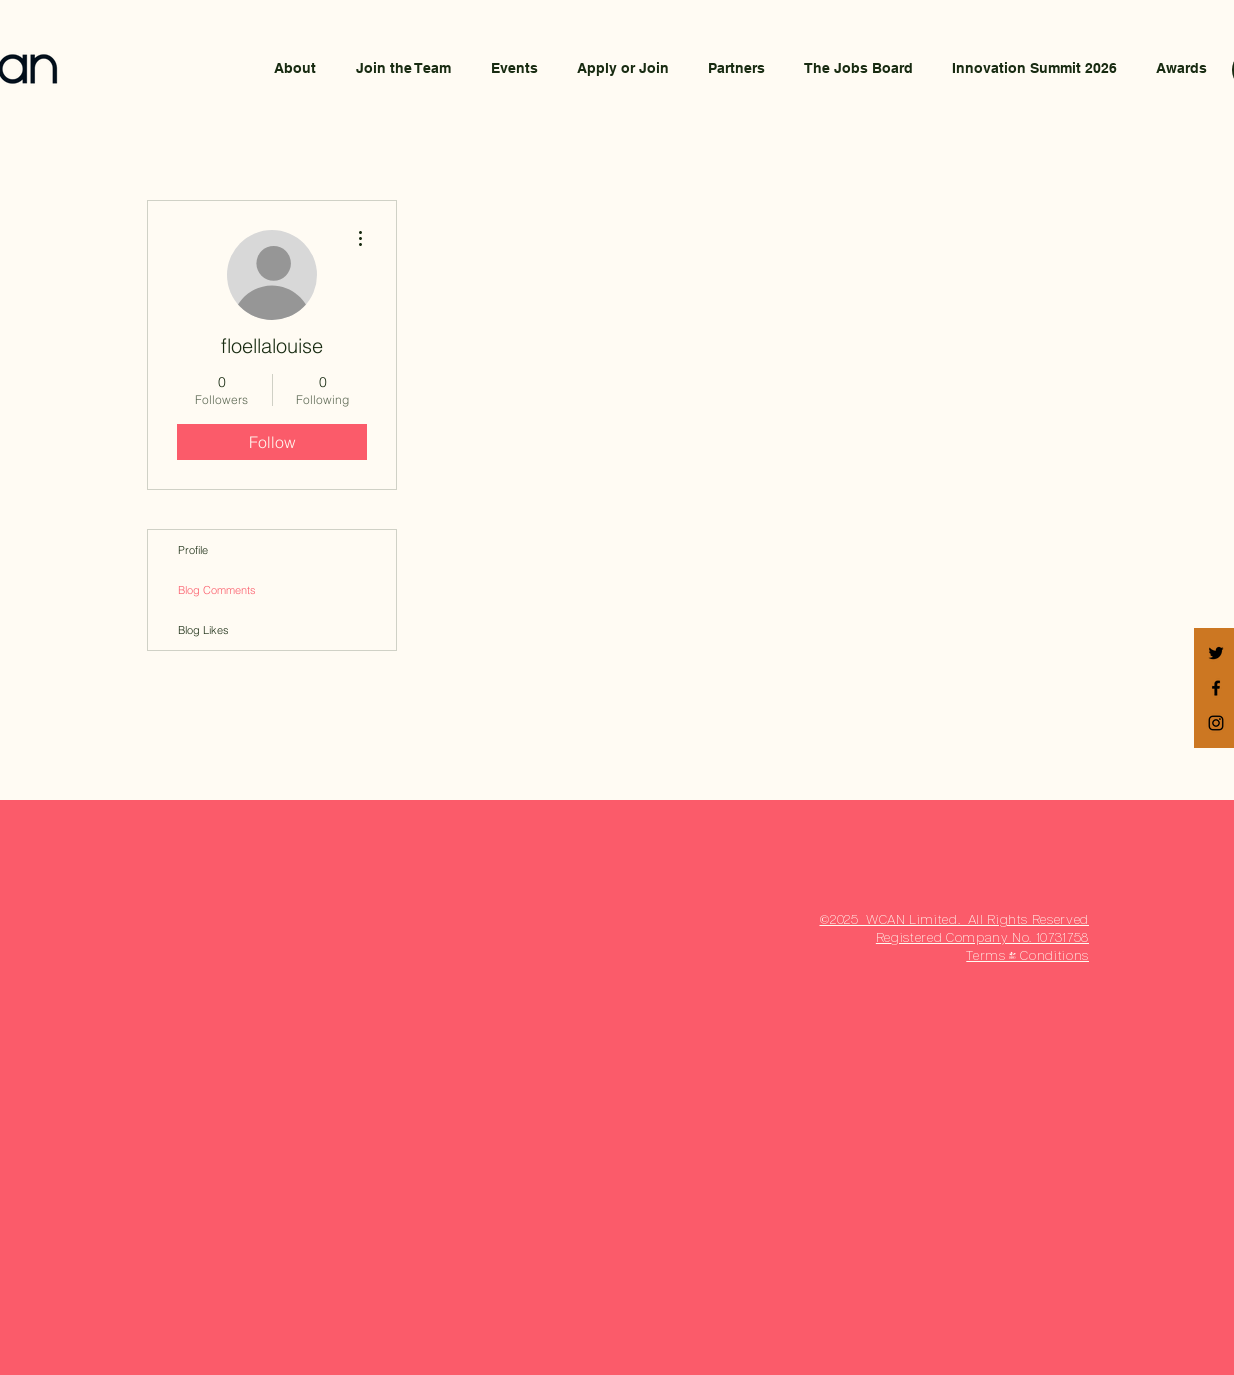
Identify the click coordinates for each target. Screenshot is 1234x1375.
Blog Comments (217, 590)
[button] (622, 68)
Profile (193, 550)
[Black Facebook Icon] (1216, 688)
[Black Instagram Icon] (1216, 723)
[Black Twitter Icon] (1216, 653)
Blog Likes (203, 630)
